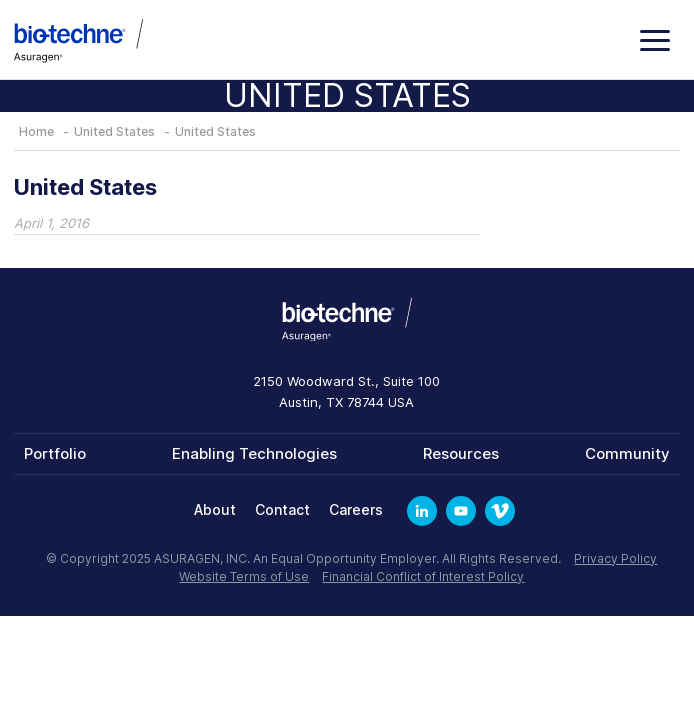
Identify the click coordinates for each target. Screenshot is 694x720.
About (215, 509)
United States (114, 131)
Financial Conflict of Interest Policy (423, 576)
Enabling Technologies (254, 453)
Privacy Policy (615, 558)
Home (36, 131)
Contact (282, 509)
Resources (461, 453)
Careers (356, 509)
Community (627, 453)
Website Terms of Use (244, 576)
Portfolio (55, 453)
